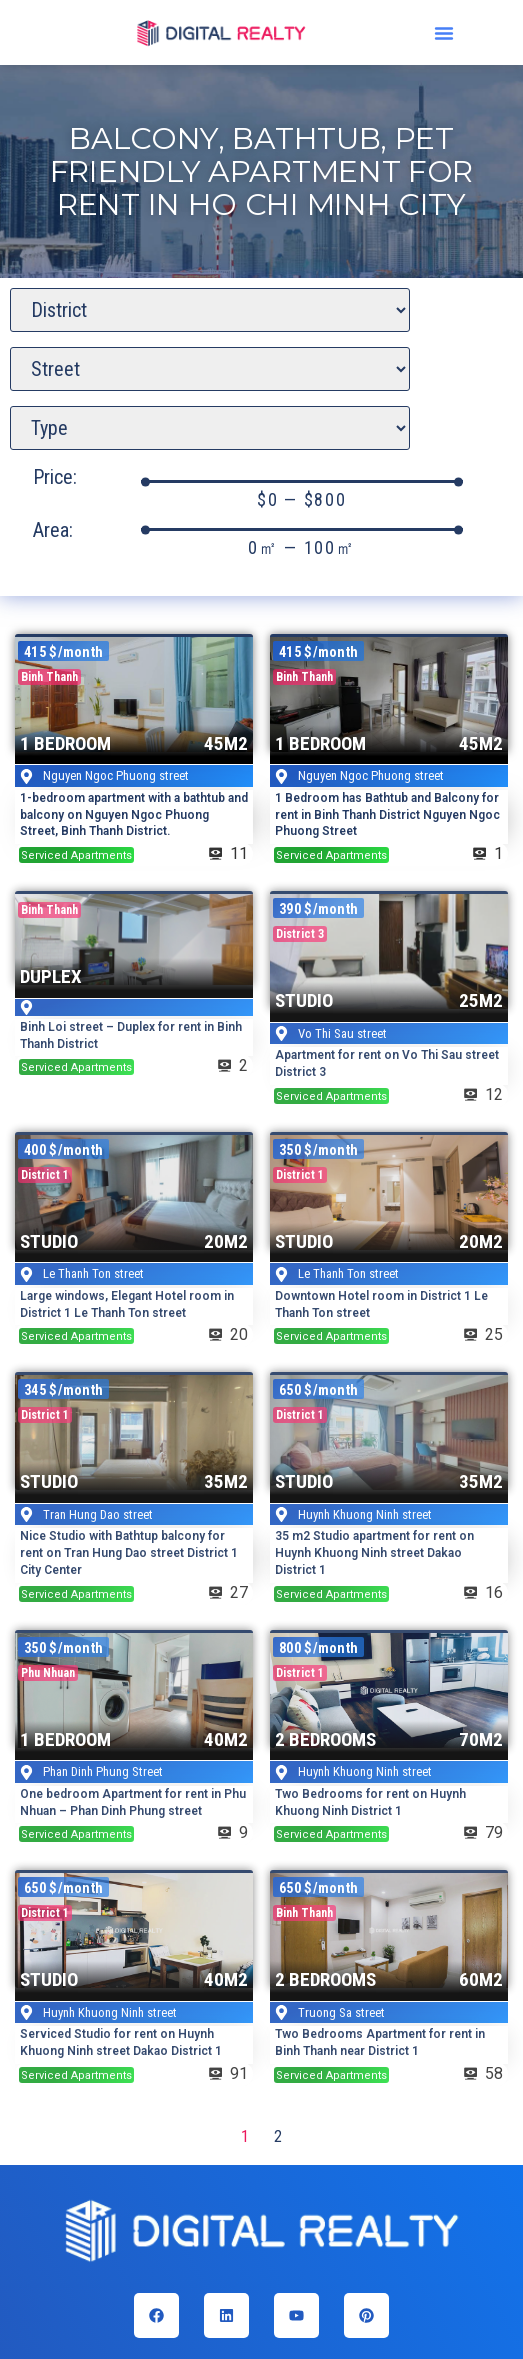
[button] (444, 33)
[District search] (210, 310)
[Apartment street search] (210, 369)
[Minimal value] (302, 481)
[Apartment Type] (210, 428)
